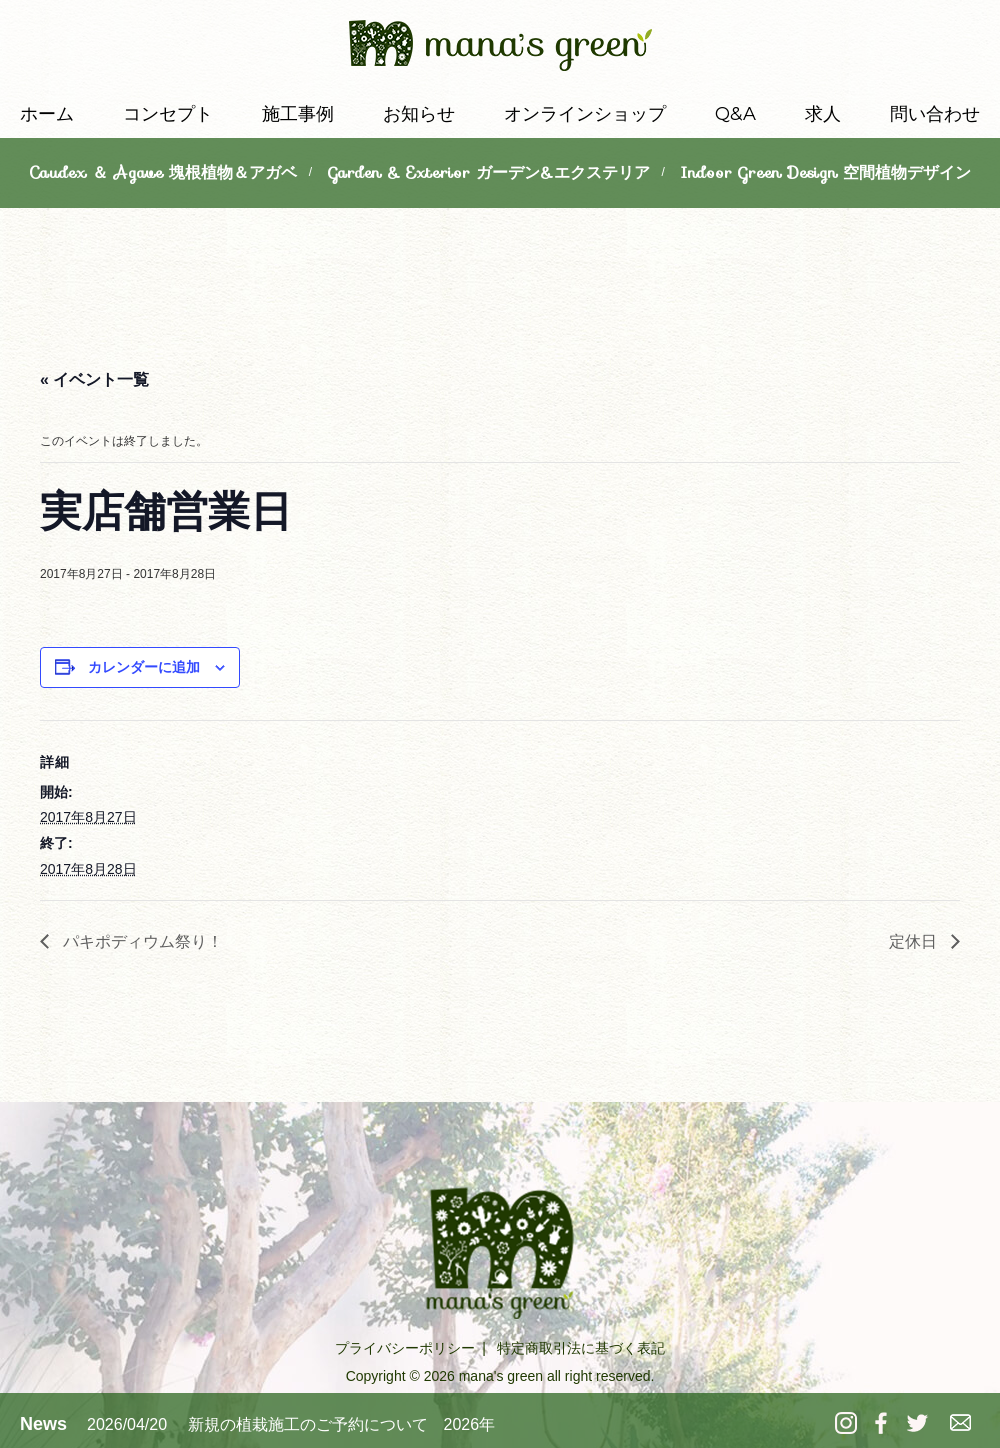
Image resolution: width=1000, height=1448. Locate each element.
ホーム (47, 114)
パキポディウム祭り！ (141, 941)
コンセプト (168, 114)
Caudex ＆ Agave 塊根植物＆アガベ (163, 172)
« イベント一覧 (94, 379)
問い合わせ (935, 114)
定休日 (915, 941)
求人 (823, 114)
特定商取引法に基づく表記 (581, 1348)
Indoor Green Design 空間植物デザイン (825, 172)
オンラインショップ (585, 114)
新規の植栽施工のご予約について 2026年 (342, 1424)
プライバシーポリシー (405, 1348)
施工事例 (298, 114)
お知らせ (419, 114)
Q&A (735, 114)
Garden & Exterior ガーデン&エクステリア (489, 172)
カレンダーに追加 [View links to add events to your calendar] (144, 667)
